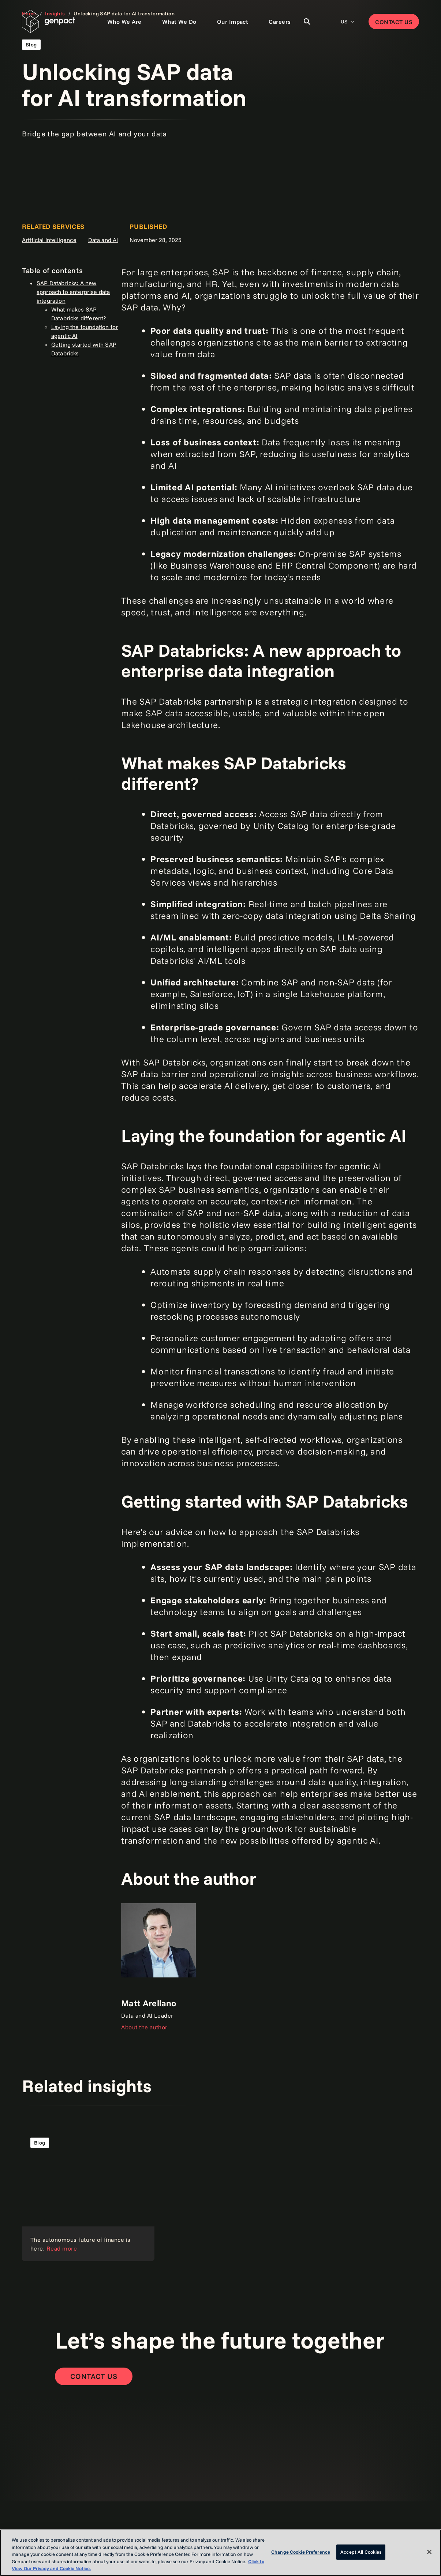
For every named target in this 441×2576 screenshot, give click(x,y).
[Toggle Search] (307, 21)
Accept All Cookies (360, 2552)
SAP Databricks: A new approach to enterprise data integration (73, 291)
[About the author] (158, 1967)
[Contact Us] (93, 2376)
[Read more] (88, 2195)
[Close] (429, 2552)
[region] (220, 2552)
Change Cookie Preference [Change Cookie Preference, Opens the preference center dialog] (300, 2552)
